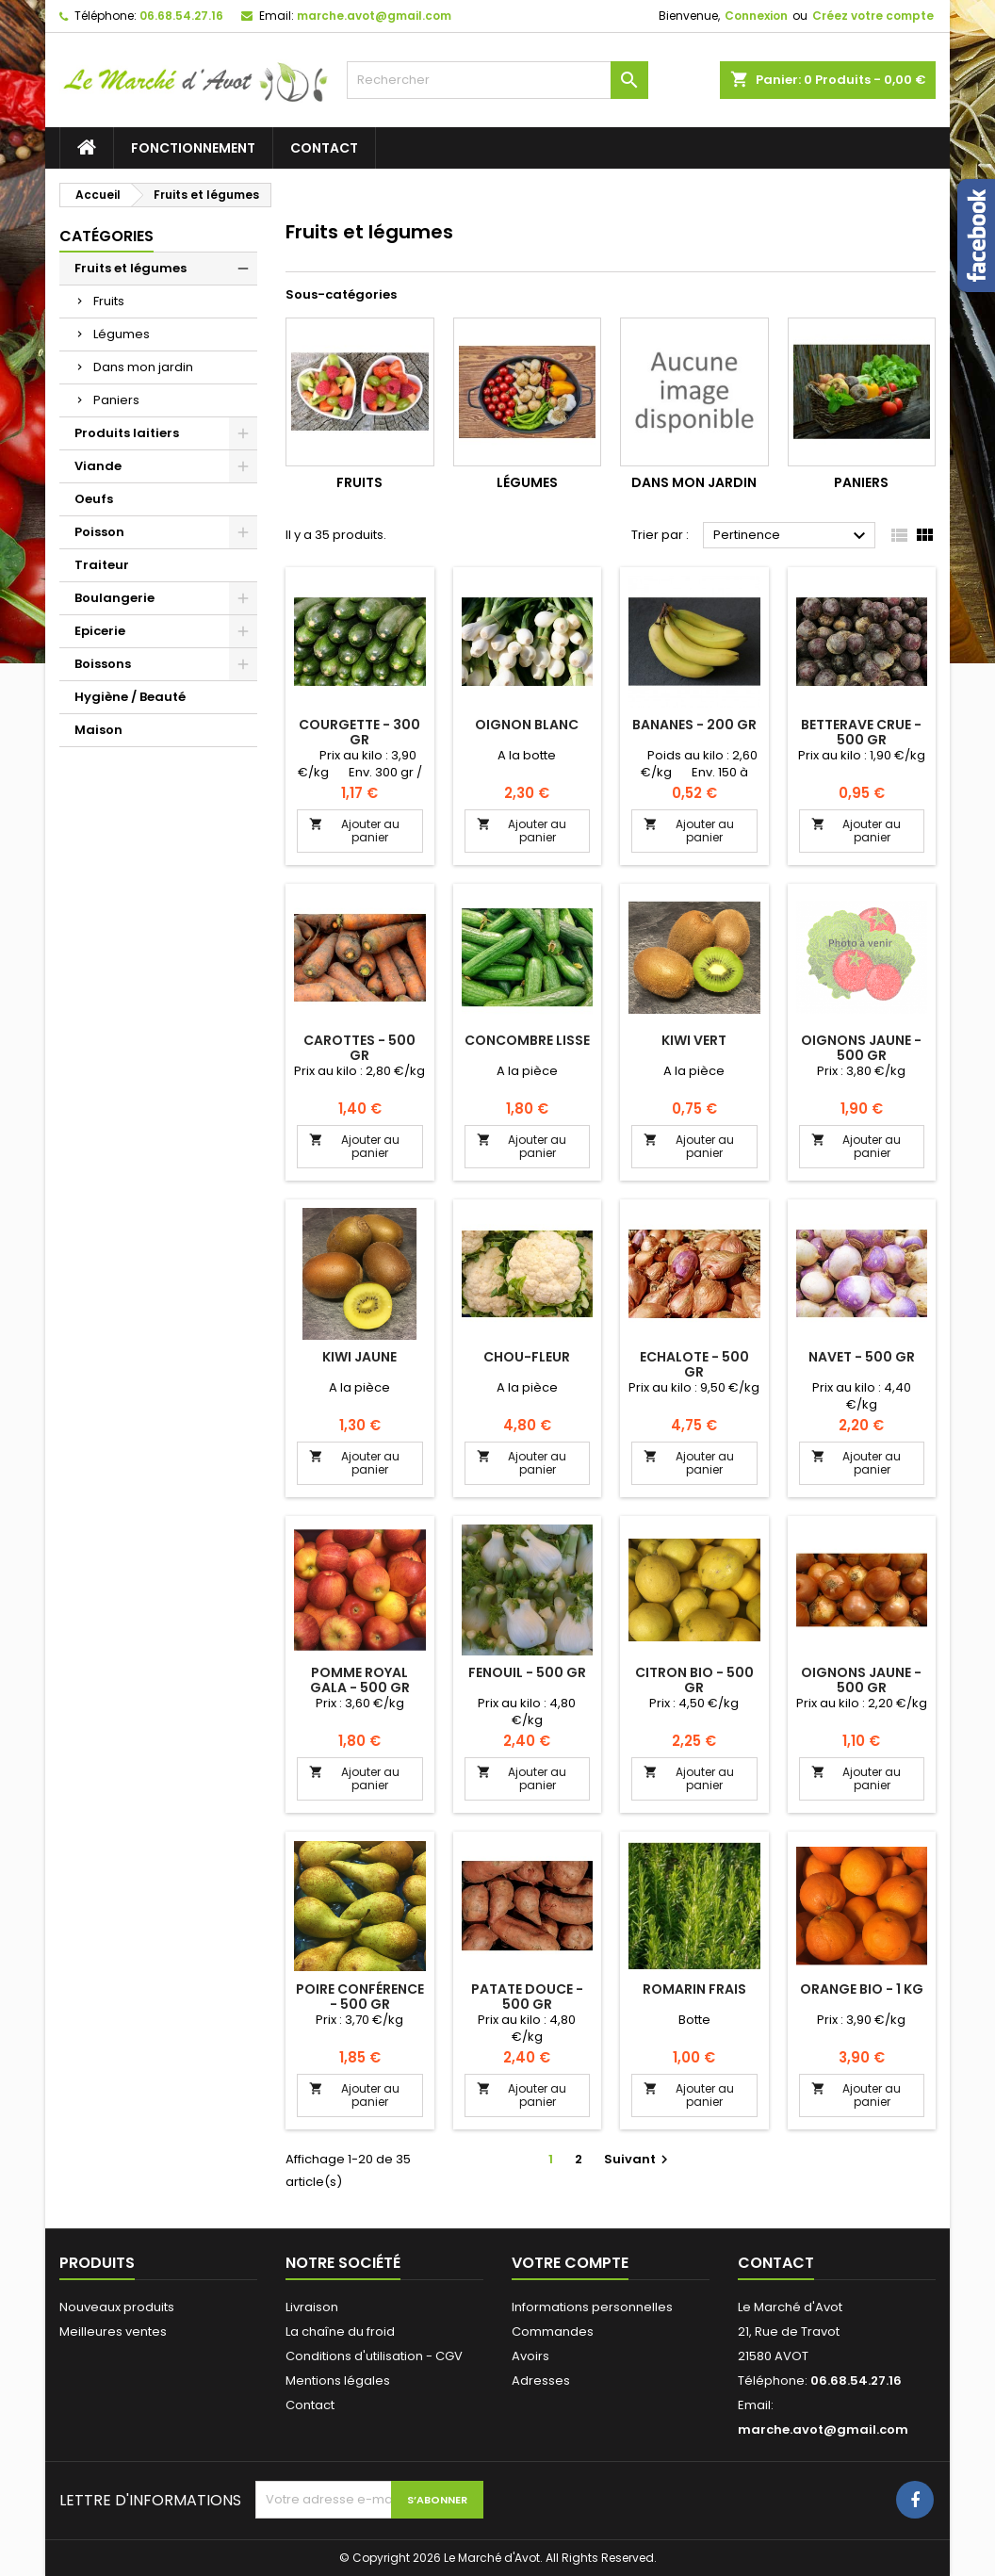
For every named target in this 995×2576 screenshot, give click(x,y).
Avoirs (530, 2356)
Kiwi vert (693, 1040)
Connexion (756, 16)
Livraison (311, 2307)
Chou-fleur (526, 1356)
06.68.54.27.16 (181, 16)
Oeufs (93, 499)
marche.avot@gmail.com (374, 16)
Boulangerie (114, 598)
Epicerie (99, 631)
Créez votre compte (873, 16)
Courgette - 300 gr (359, 732)
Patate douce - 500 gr (527, 1997)
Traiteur (101, 565)
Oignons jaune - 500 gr (861, 1048)
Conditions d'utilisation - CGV (374, 2356)
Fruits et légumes (130, 268)
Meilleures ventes (113, 2331)
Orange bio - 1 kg (861, 1989)
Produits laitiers (126, 433)
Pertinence (792, 536)
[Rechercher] (497, 80)
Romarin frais (694, 1989)
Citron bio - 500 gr (694, 1680)
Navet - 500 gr (861, 1356)
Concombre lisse (527, 1040)
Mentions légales (337, 2380)
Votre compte (570, 2263)
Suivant (638, 2159)
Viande (98, 466)
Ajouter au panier (354, 830)
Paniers (116, 400)
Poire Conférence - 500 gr (360, 1997)
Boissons (102, 664)
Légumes (121, 334)
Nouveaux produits (116, 2307)
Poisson (99, 532)
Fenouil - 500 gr (527, 1672)
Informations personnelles (592, 2307)
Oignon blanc (527, 724)
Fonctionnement (193, 148)
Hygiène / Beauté (130, 697)
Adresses (541, 2380)
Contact (324, 148)
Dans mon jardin (143, 367)
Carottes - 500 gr (359, 1048)
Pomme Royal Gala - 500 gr (360, 1680)
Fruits (108, 301)
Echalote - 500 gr (694, 1364)
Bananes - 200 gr (694, 724)
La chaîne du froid (340, 2331)
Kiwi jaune (359, 1356)
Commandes (553, 2331)
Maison (98, 730)
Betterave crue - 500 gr (861, 732)
